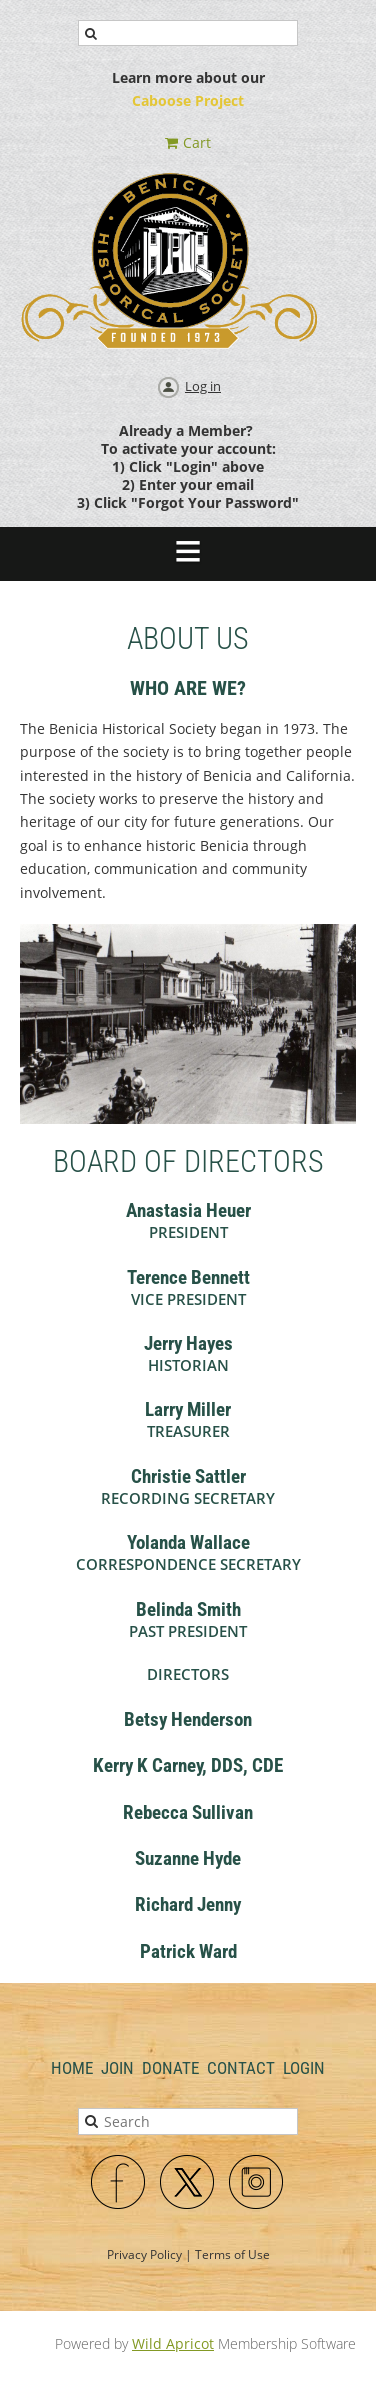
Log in (203, 386)
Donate (170, 2068)
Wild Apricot (173, 2343)
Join (117, 2068)
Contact (241, 2068)
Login (304, 2068)
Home (72, 2068)
